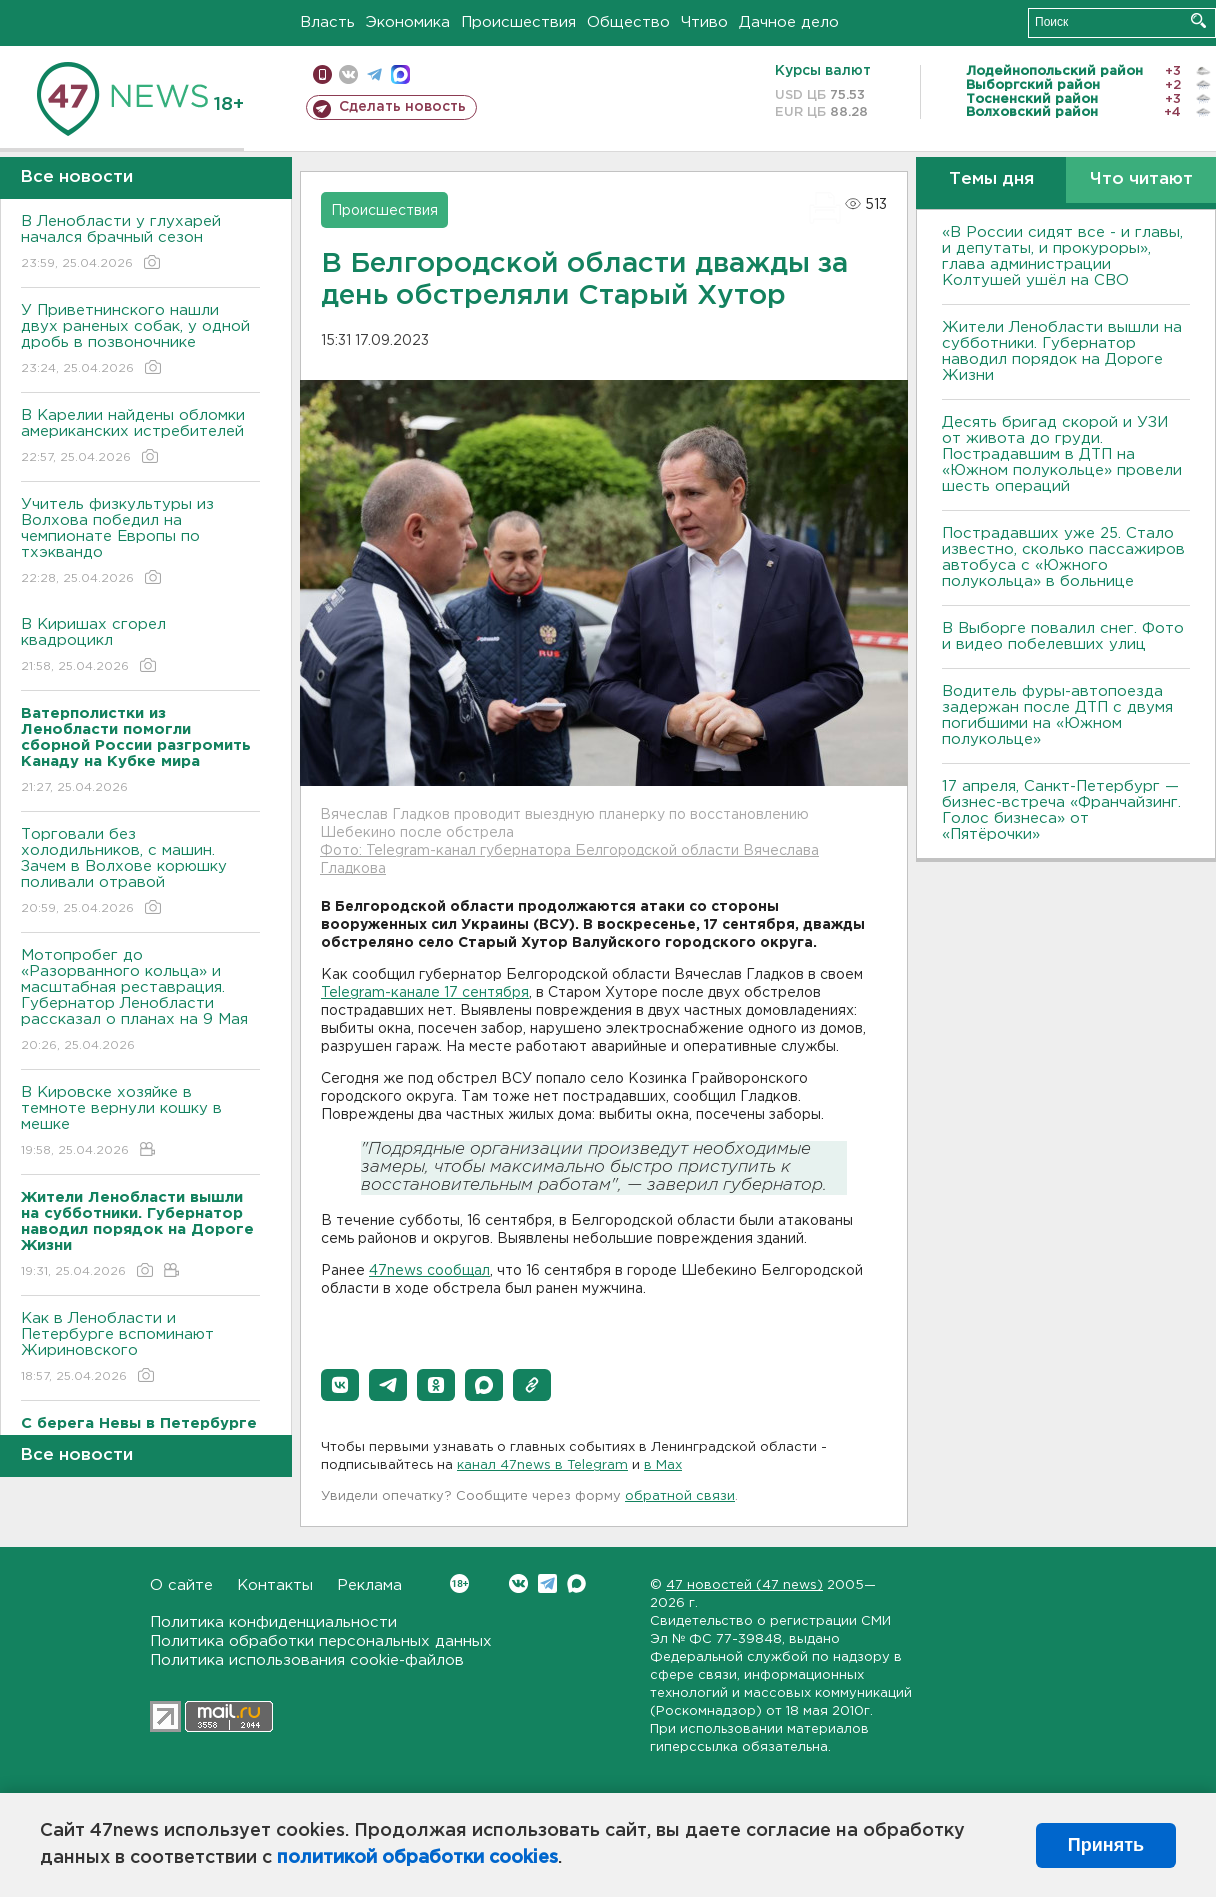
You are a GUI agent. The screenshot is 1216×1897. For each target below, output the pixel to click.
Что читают (1141, 179)
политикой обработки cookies (417, 1858)
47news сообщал (429, 1271)
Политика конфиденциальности (273, 1622)
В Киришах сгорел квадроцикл (140, 646)
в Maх (663, 1465)
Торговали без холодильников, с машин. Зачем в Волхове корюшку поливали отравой (140, 872)
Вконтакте (459, 1583)
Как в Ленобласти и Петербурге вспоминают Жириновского (140, 1348)
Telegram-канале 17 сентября (425, 993)
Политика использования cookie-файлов (307, 1660)
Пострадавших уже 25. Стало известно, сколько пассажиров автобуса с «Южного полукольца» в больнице (1063, 557)
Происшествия (518, 22)
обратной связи (680, 1496)
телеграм (374, 74)
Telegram (547, 1583)
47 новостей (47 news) (744, 1585)
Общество (628, 22)
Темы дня (991, 179)
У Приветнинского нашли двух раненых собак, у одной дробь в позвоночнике (140, 340)
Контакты (275, 1585)
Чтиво (704, 22)
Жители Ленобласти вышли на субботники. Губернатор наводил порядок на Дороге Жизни (1062, 351)
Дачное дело (789, 22)
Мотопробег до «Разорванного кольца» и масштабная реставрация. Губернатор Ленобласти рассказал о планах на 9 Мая (140, 1001)
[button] (340, 1385)
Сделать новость (402, 107)
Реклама (369, 1585)
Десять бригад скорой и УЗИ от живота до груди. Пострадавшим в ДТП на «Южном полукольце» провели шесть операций (1062, 454)
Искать (1198, 20)
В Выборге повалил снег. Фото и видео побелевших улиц (1063, 636)
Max (576, 1583)
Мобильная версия (322, 74)
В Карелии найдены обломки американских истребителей (140, 437)
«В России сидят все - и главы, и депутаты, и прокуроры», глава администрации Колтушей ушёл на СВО (1062, 256)
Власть (327, 22)
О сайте (181, 1585)
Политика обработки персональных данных (321, 1641)
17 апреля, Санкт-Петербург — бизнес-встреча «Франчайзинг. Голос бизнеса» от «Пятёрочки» (1061, 810)
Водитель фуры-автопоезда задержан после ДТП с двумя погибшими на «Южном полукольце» (1057, 715)
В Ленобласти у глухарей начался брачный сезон (140, 243)
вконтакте (348, 74)
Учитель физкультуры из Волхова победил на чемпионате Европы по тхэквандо (140, 542)
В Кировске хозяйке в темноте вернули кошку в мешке (140, 1122)
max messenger (400, 74)
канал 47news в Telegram (542, 1465)
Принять (1106, 1845)
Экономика (408, 22)
